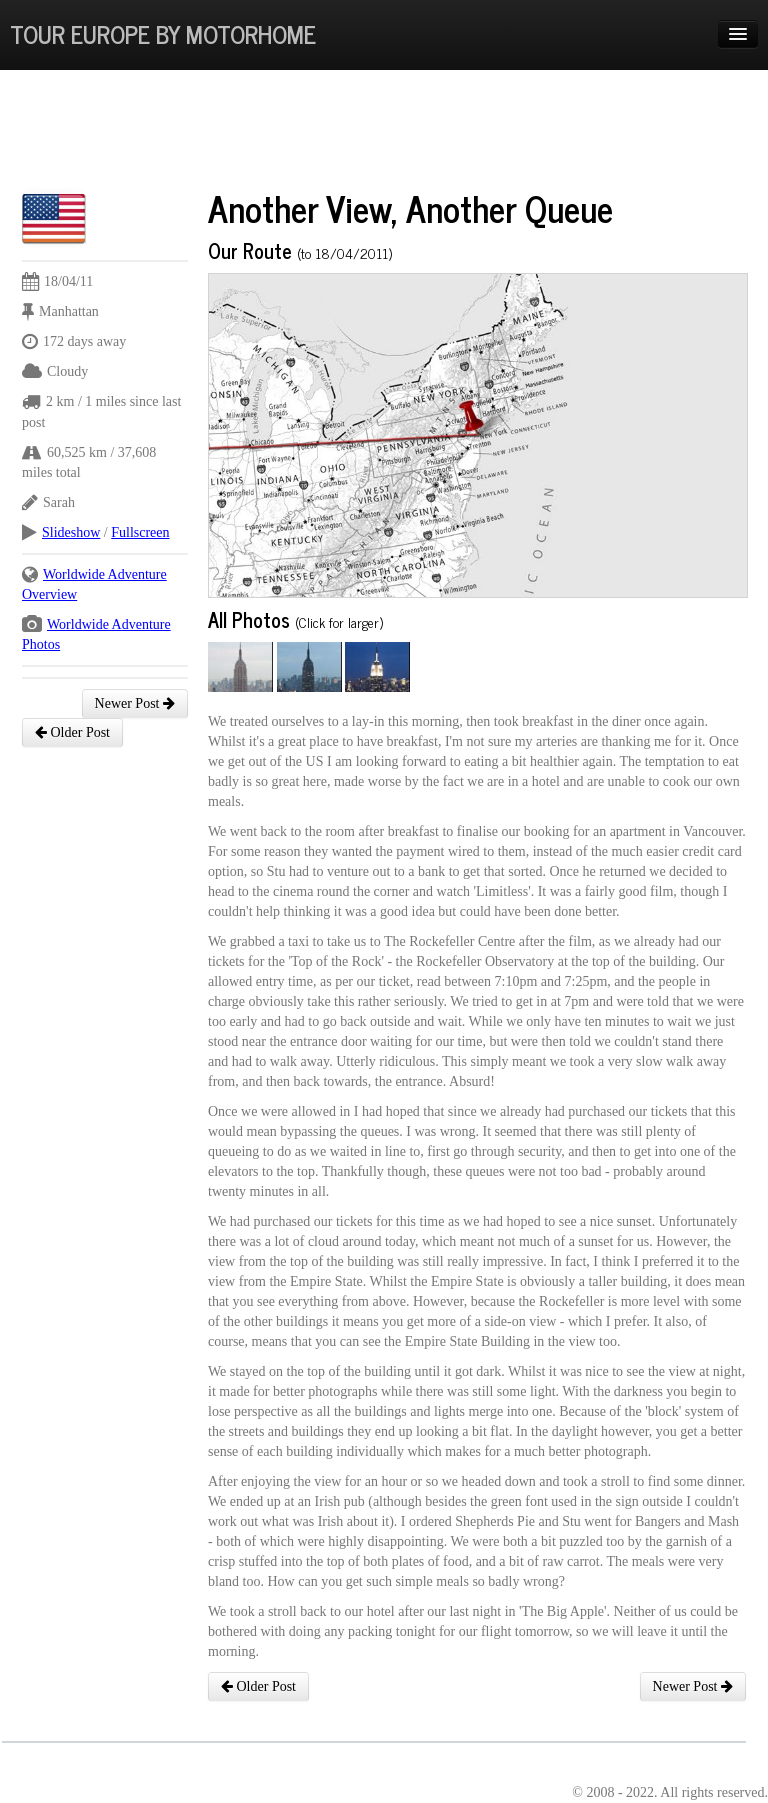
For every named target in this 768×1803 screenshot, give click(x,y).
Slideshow (71, 532)
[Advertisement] (386, 135)
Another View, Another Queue (410, 207)
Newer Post (135, 703)
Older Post (72, 732)
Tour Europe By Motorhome (163, 33)
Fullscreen (140, 532)
